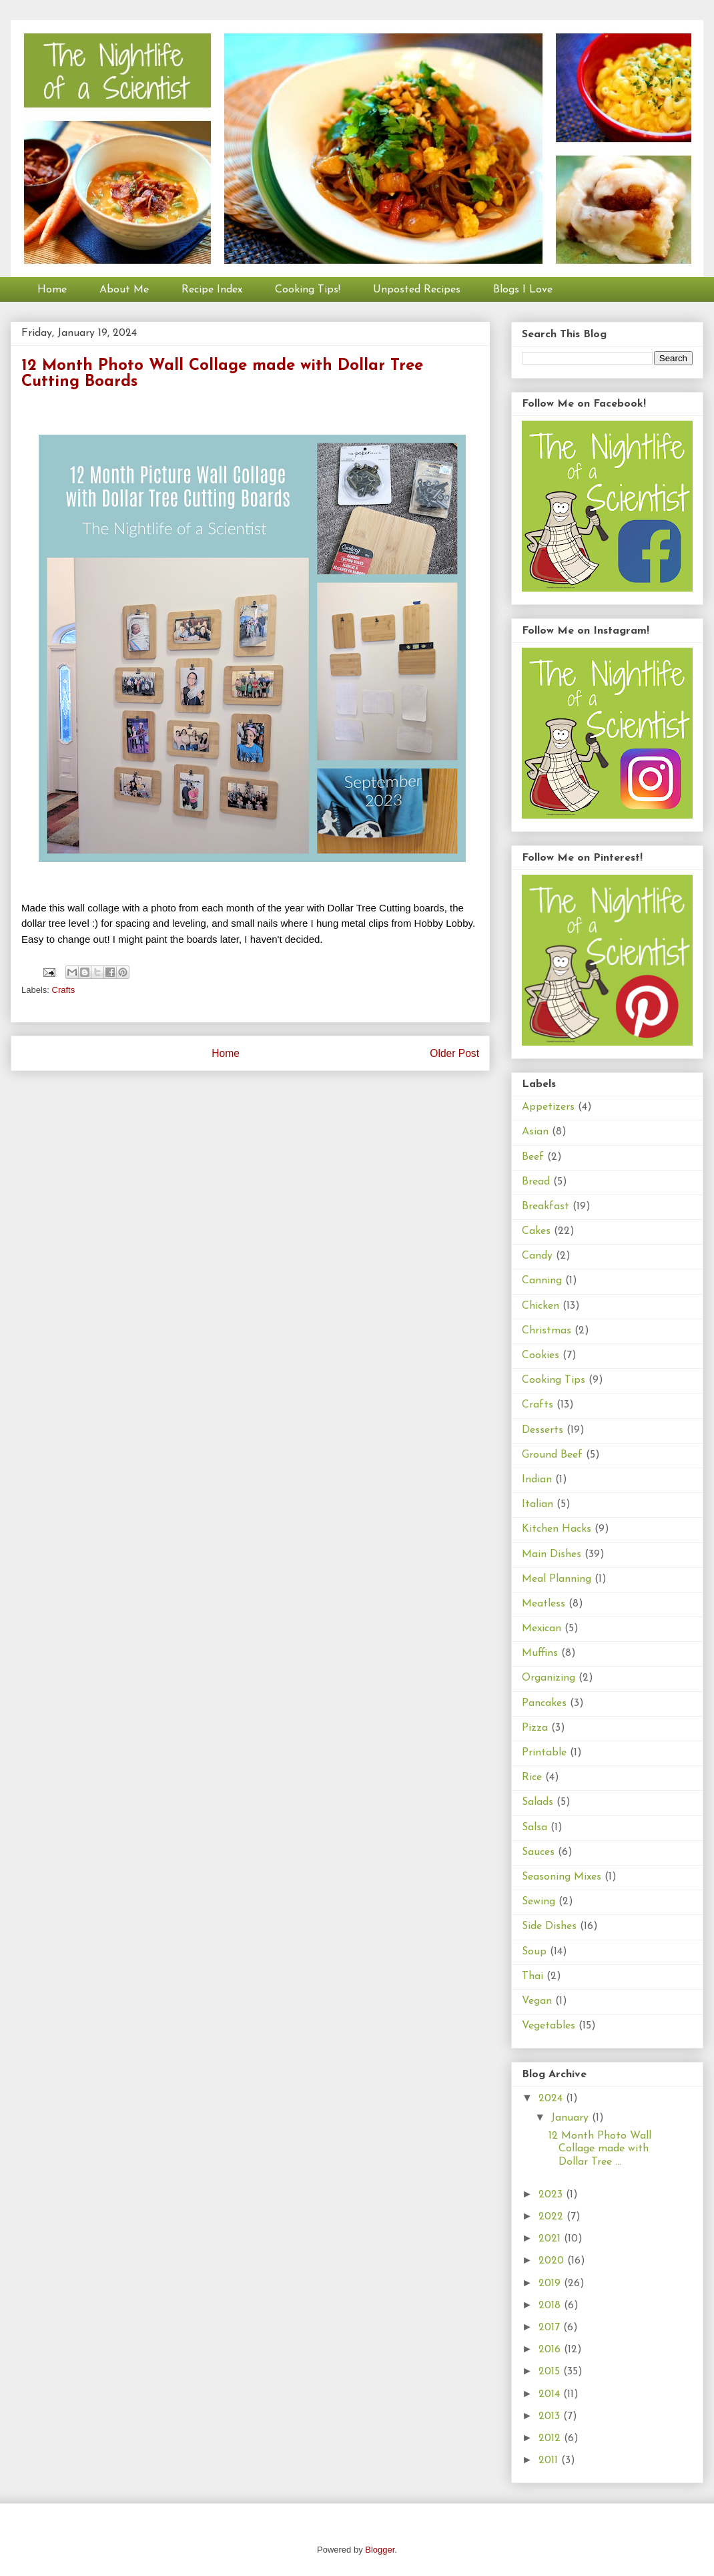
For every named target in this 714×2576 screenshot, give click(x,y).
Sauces (538, 1852)
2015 (551, 2371)
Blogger (379, 2550)
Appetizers (548, 1107)
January (571, 2118)
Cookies (540, 1355)
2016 (551, 2349)
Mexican (541, 1628)
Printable (544, 1752)
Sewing (538, 1901)
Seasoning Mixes (561, 1877)
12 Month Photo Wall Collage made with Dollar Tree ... (600, 2149)
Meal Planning (556, 1579)
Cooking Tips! (307, 289)
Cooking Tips (553, 1380)
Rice (532, 1777)
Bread (536, 1181)
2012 (551, 2438)
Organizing (548, 1678)
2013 (551, 2416)
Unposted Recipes (416, 289)
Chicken (540, 1306)
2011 (550, 2460)
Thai (532, 1976)
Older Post (454, 1053)
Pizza (535, 1728)
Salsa (534, 1827)
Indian (537, 1479)
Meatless (543, 1603)
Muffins (540, 1653)
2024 (552, 2098)
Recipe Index (212, 289)
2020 (553, 2261)
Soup (534, 1951)
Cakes (536, 1231)
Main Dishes (551, 1554)
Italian (537, 1504)
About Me (124, 289)
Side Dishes (549, 1926)
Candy (537, 1256)
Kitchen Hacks (556, 1529)
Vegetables (548, 2025)
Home (52, 289)
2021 (551, 2238)
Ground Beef (552, 1455)
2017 (551, 2327)
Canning (542, 1280)
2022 (553, 2216)
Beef (533, 1157)
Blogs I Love (523, 289)
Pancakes (544, 1703)
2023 (552, 2194)
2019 (551, 2283)
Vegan (537, 2001)
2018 (551, 2305)
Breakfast (545, 1206)
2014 (551, 2394)
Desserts (542, 1430)
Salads (537, 1802)
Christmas (546, 1330)
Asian (535, 1131)
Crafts (63, 990)
